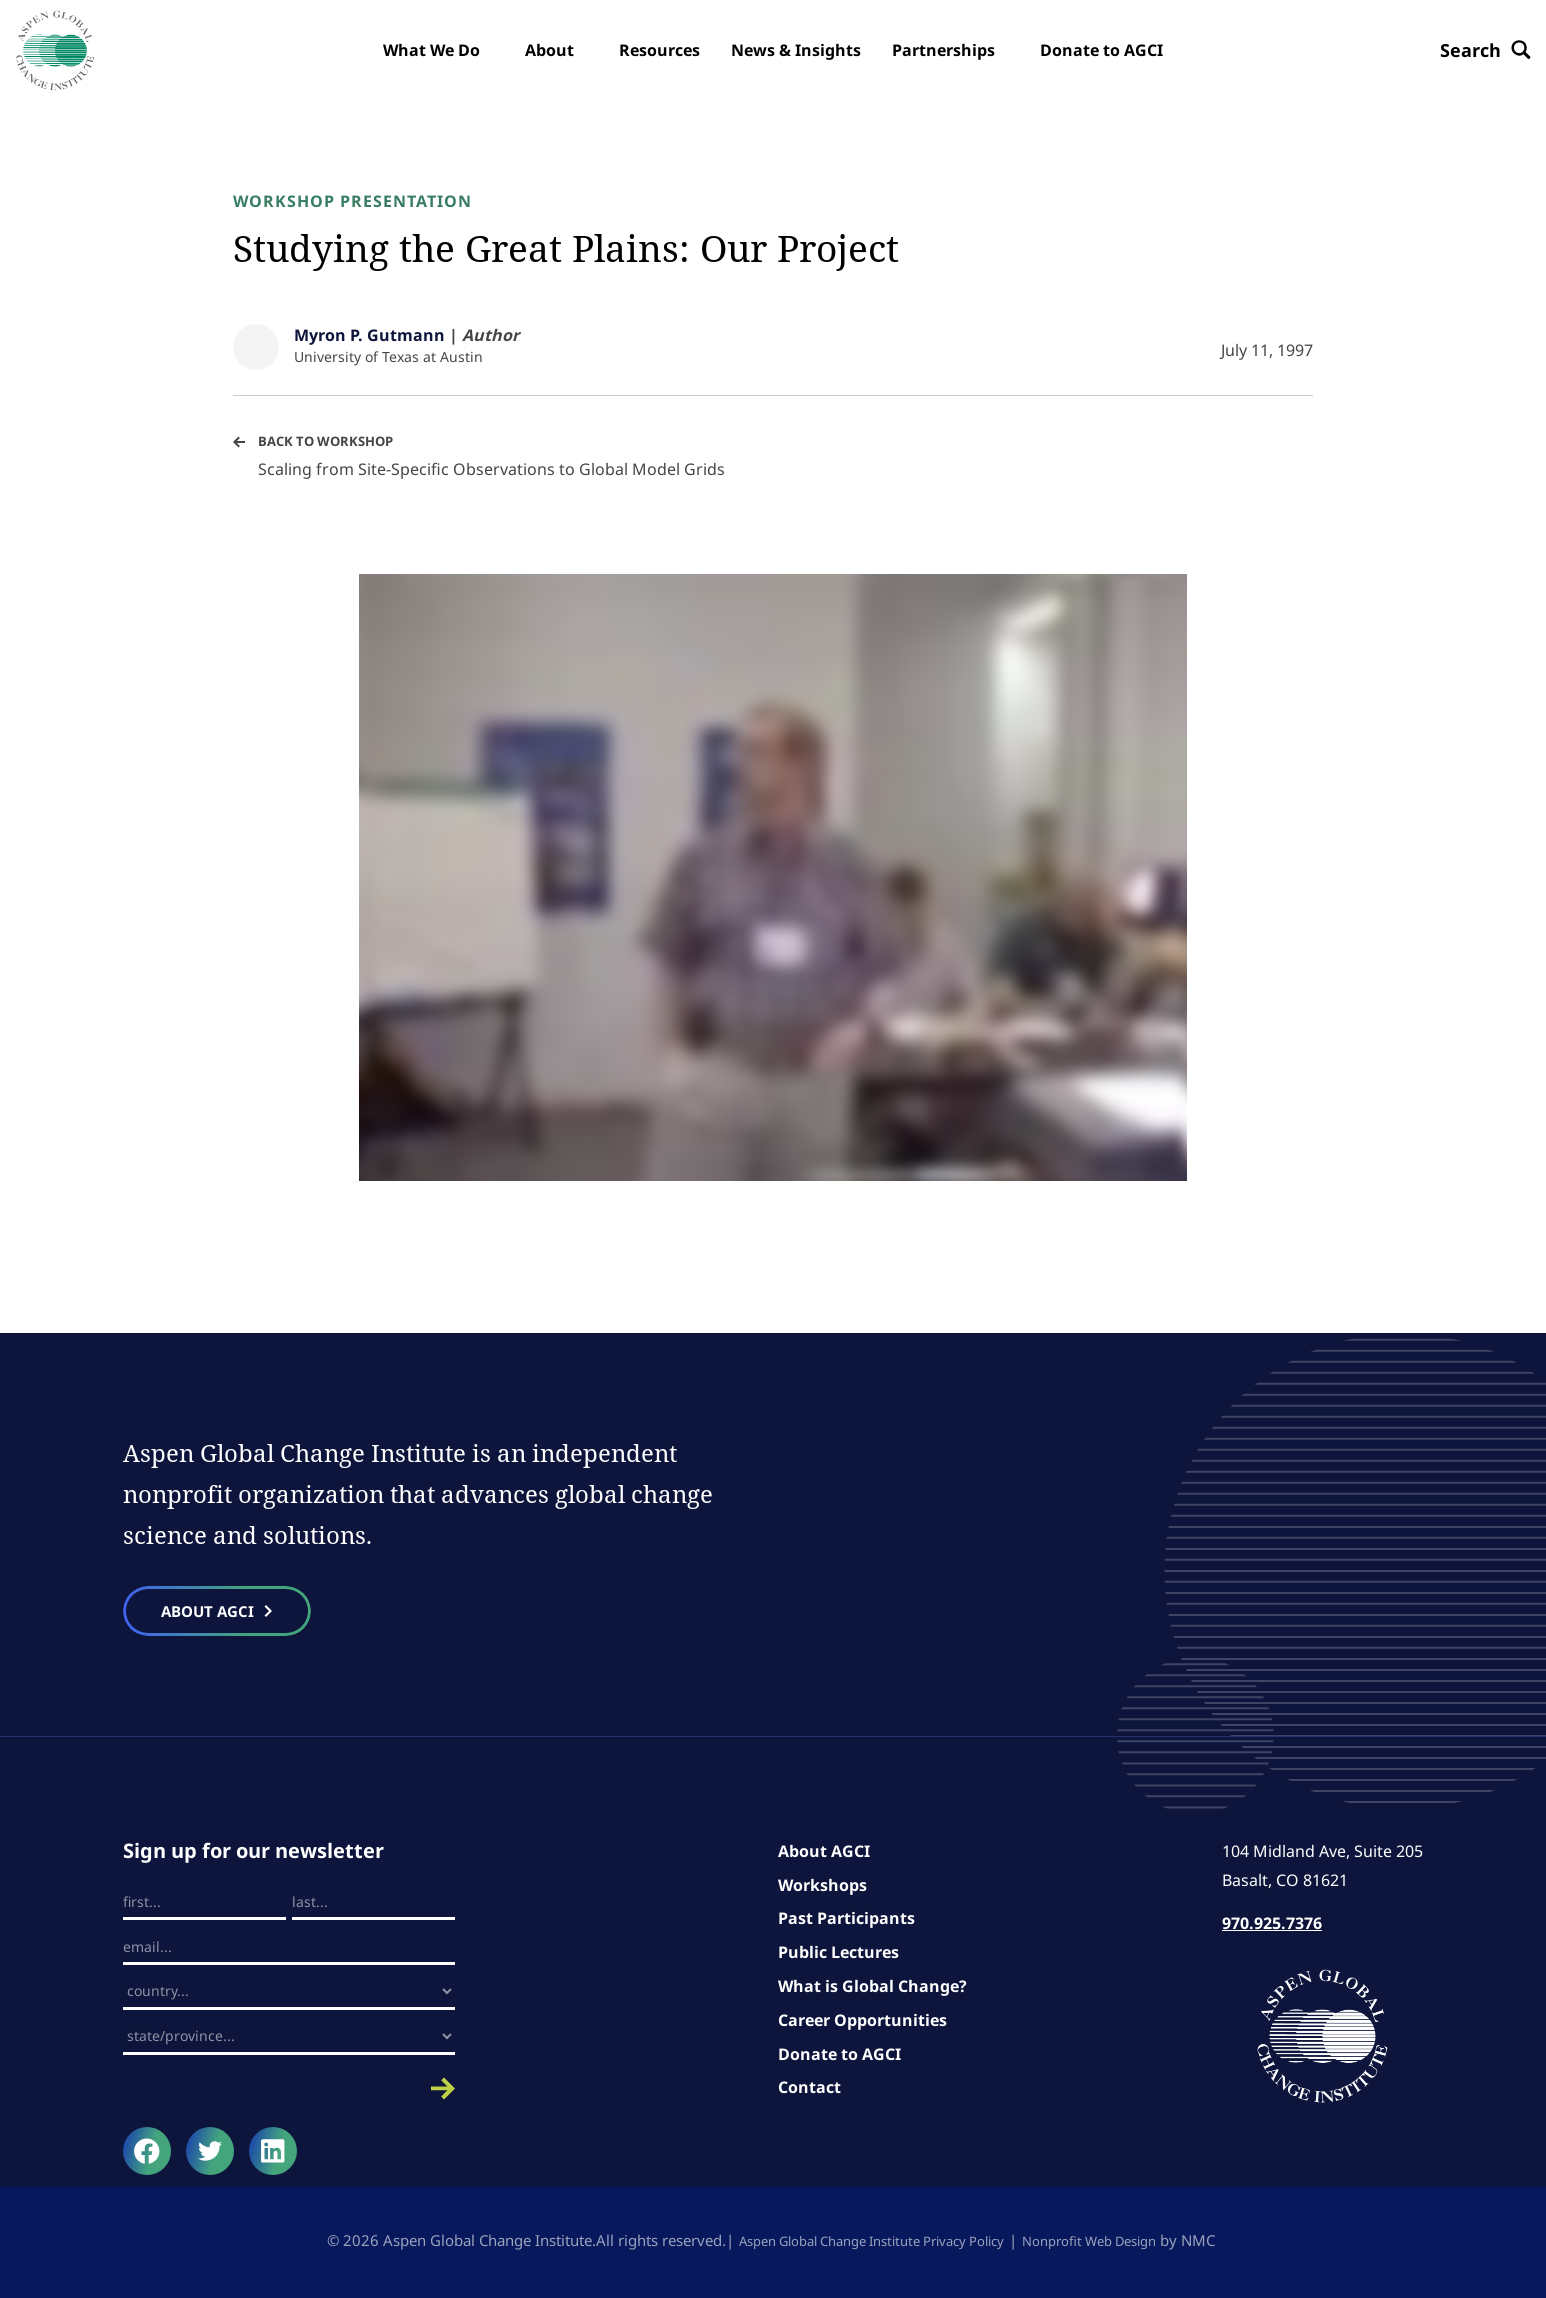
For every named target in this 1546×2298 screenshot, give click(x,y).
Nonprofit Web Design (1110, 2244)
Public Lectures (838, 1956)
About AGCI (824, 1855)
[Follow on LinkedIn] (273, 2155)
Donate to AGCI (839, 2058)
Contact (809, 2091)
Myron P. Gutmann (369, 335)
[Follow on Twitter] (210, 2155)
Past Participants (846, 1922)
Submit (289, 2092)
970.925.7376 (1272, 1927)
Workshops (822, 1889)
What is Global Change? (872, 1990)
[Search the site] (1470, 50)
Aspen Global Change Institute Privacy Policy (861, 2244)
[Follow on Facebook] (147, 2155)
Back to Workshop (331, 440)
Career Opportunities (862, 2024)
